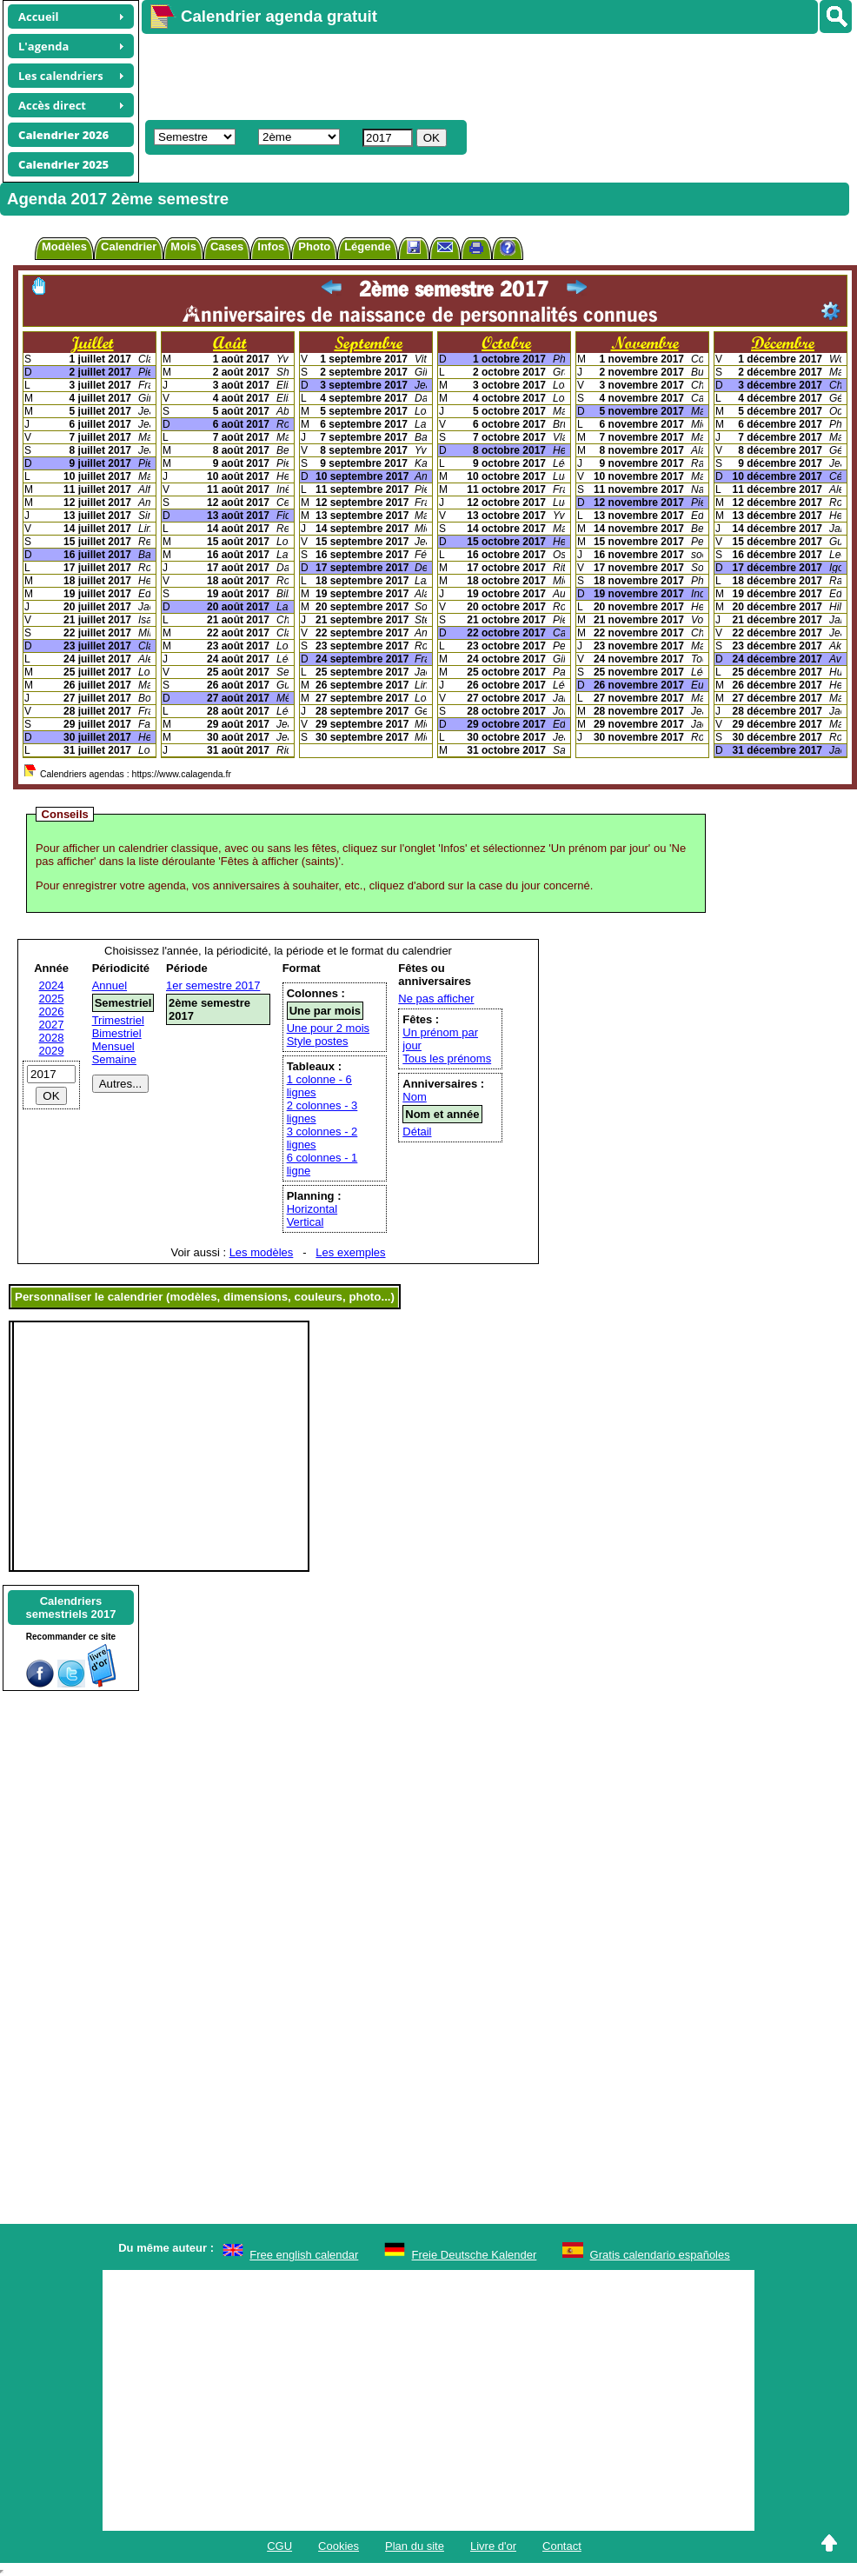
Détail (416, 1131)
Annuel (109, 985)
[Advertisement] (411, 75)
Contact (561, 2546)
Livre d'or (493, 2546)
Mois (183, 246)
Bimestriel (117, 1033)
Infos (270, 246)
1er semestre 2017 (213, 985)
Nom (414, 1096)
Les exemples (350, 1252)
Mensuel (113, 1046)
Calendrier (128, 246)
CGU (279, 2546)
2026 (51, 1011)
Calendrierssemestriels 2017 (70, 1607)
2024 (51, 985)
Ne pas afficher (436, 998)
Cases (226, 246)
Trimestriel (118, 1020)
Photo (314, 246)
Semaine (114, 1059)
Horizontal (312, 1208)
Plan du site (414, 2546)
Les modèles (261, 1252)
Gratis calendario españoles (660, 2254)
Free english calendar (303, 2254)
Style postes (318, 1041)
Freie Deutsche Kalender (474, 2254)
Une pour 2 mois (328, 1028)
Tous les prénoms (446, 1058)
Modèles (64, 246)
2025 (51, 998)
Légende (367, 246)
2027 (51, 1024)
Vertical (305, 1221)
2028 (51, 1037)
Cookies (338, 2546)
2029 (51, 1050)
